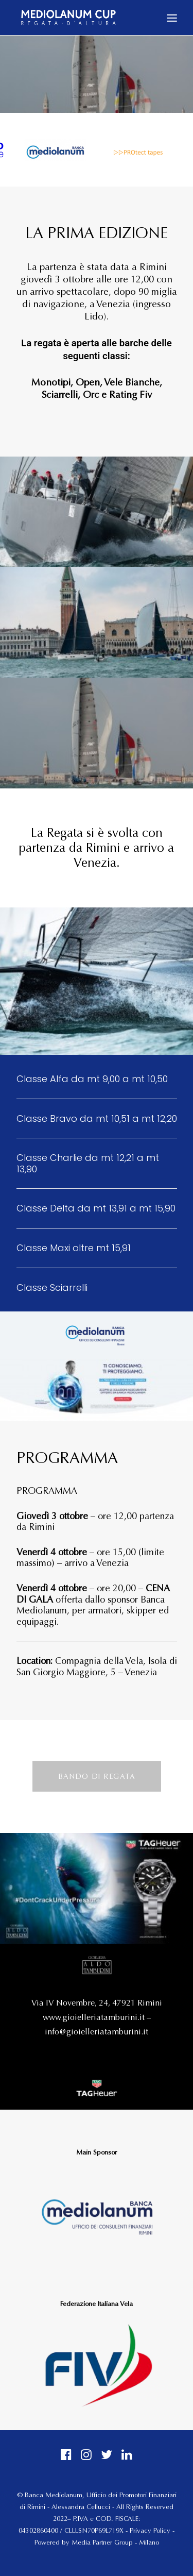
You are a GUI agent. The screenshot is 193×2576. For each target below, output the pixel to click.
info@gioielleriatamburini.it (96, 2031)
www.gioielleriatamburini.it (94, 2017)
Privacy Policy (150, 2531)
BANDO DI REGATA (96, 1776)
